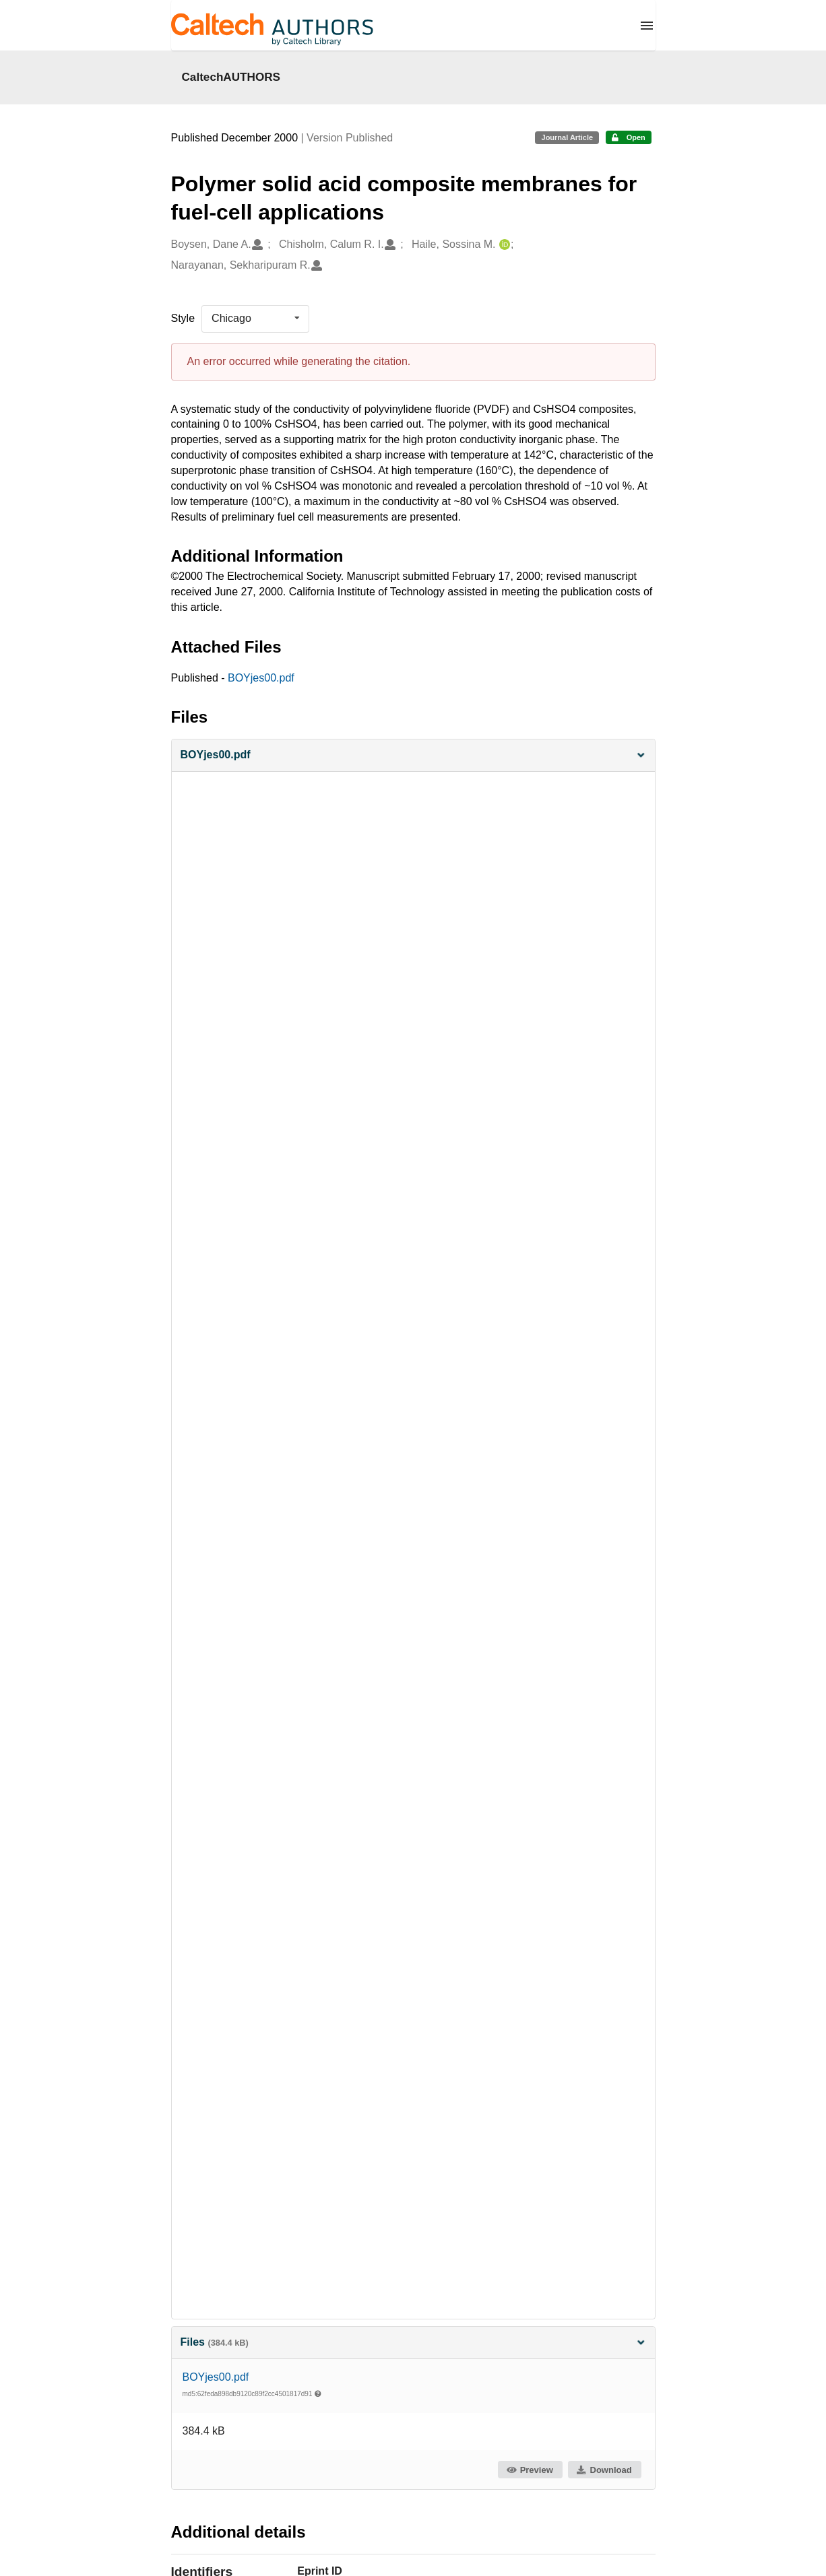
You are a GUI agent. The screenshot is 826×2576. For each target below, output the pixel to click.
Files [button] (413, 2342)
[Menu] (647, 25)
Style (183, 318)
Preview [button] (529, 2470)
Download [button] (603, 2470)
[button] (413, 755)
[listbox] (255, 318)
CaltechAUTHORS (231, 77)
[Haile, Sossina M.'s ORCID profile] (503, 245)
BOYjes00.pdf (261, 678)
